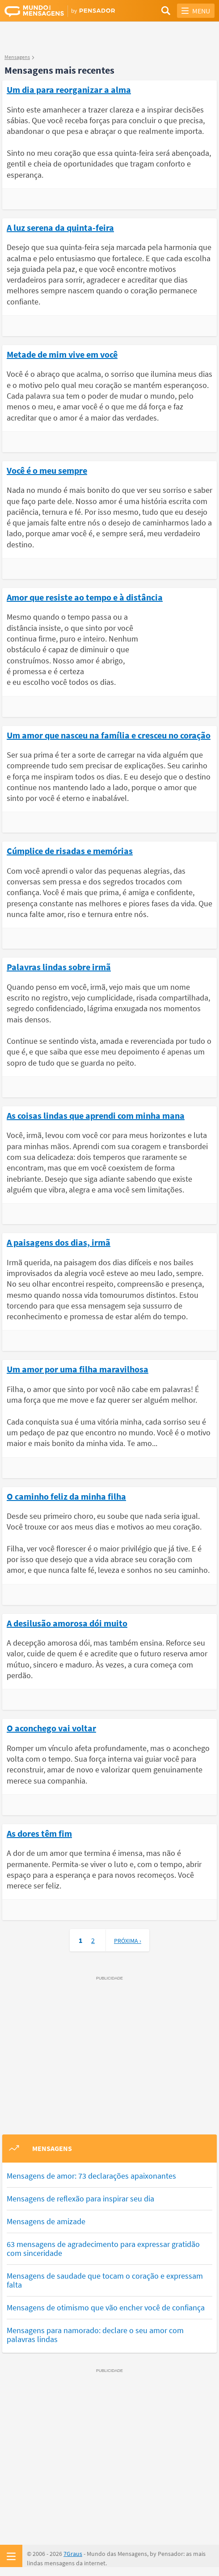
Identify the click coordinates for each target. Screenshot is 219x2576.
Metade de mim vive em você (62, 354)
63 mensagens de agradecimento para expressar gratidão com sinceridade (103, 2248)
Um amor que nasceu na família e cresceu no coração (109, 734)
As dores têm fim (39, 1833)
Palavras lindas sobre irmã (59, 966)
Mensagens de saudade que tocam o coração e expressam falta (105, 2280)
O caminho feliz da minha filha (66, 1496)
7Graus (72, 2554)
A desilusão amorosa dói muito (67, 1622)
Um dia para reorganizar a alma (69, 89)
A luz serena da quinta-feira (60, 227)
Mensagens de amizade (46, 2221)
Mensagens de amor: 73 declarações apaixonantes (91, 2176)
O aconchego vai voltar (51, 1727)
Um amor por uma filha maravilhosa (77, 1368)
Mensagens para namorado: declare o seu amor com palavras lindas (95, 2334)
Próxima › (127, 1941)
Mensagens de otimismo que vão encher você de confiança (106, 2307)
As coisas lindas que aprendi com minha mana (96, 1115)
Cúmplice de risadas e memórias (70, 850)
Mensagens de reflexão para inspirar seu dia (80, 2198)
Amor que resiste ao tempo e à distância (85, 597)
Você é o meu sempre (47, 470)
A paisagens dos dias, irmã (58, 1242)
